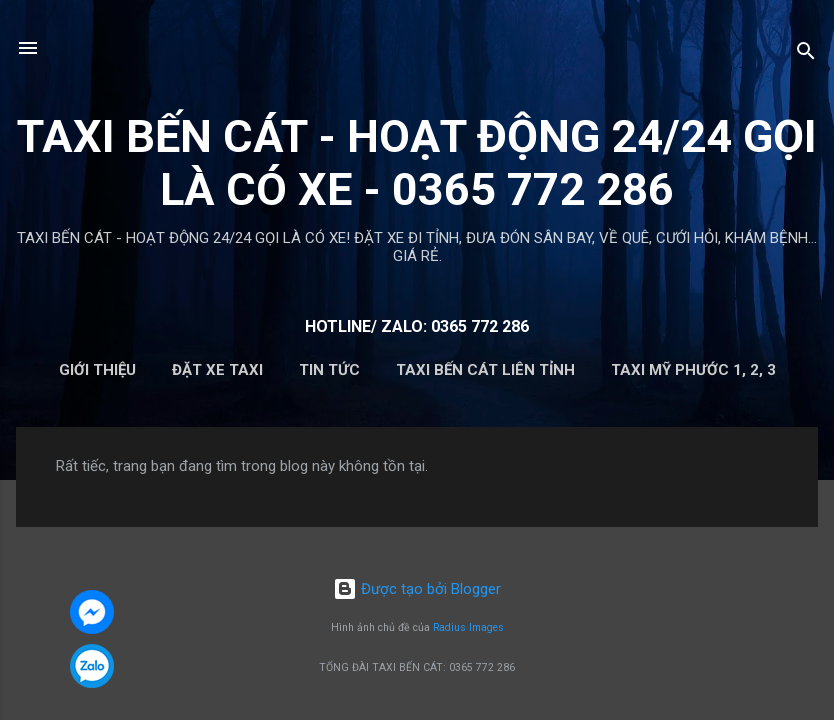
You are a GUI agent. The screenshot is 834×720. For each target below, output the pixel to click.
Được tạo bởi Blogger (417, 589)
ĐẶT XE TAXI (217, 370)
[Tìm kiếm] (806, 54)
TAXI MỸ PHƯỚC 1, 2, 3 (693, 370)
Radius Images (468, 627)
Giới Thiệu (97, 370)
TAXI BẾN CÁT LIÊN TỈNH (485, 370)
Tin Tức (329, 370)
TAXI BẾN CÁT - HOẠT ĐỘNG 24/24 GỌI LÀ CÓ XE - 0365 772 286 (417, 163)
